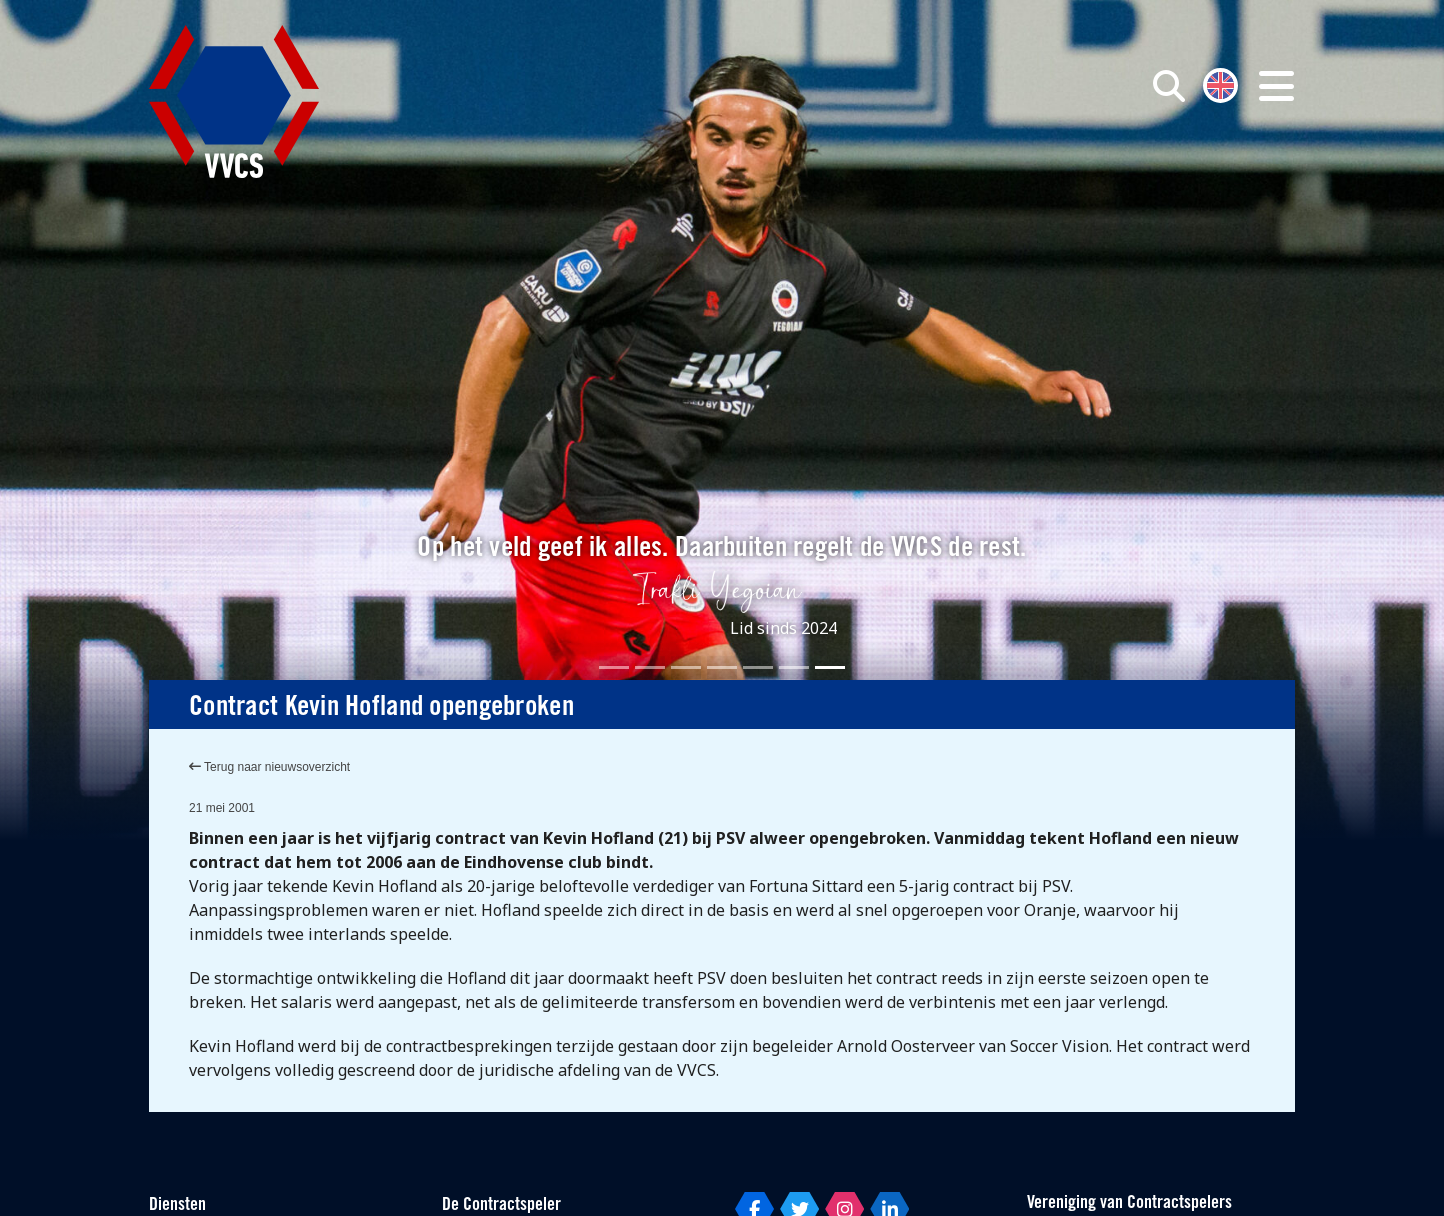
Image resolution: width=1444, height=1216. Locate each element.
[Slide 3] (686, 667)
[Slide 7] (830, 667)
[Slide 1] (614, 667)
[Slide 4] (722, 667)
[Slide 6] (794, 667)
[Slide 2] (650, 667)
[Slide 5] (758, 667)
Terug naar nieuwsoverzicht (269, 767)
